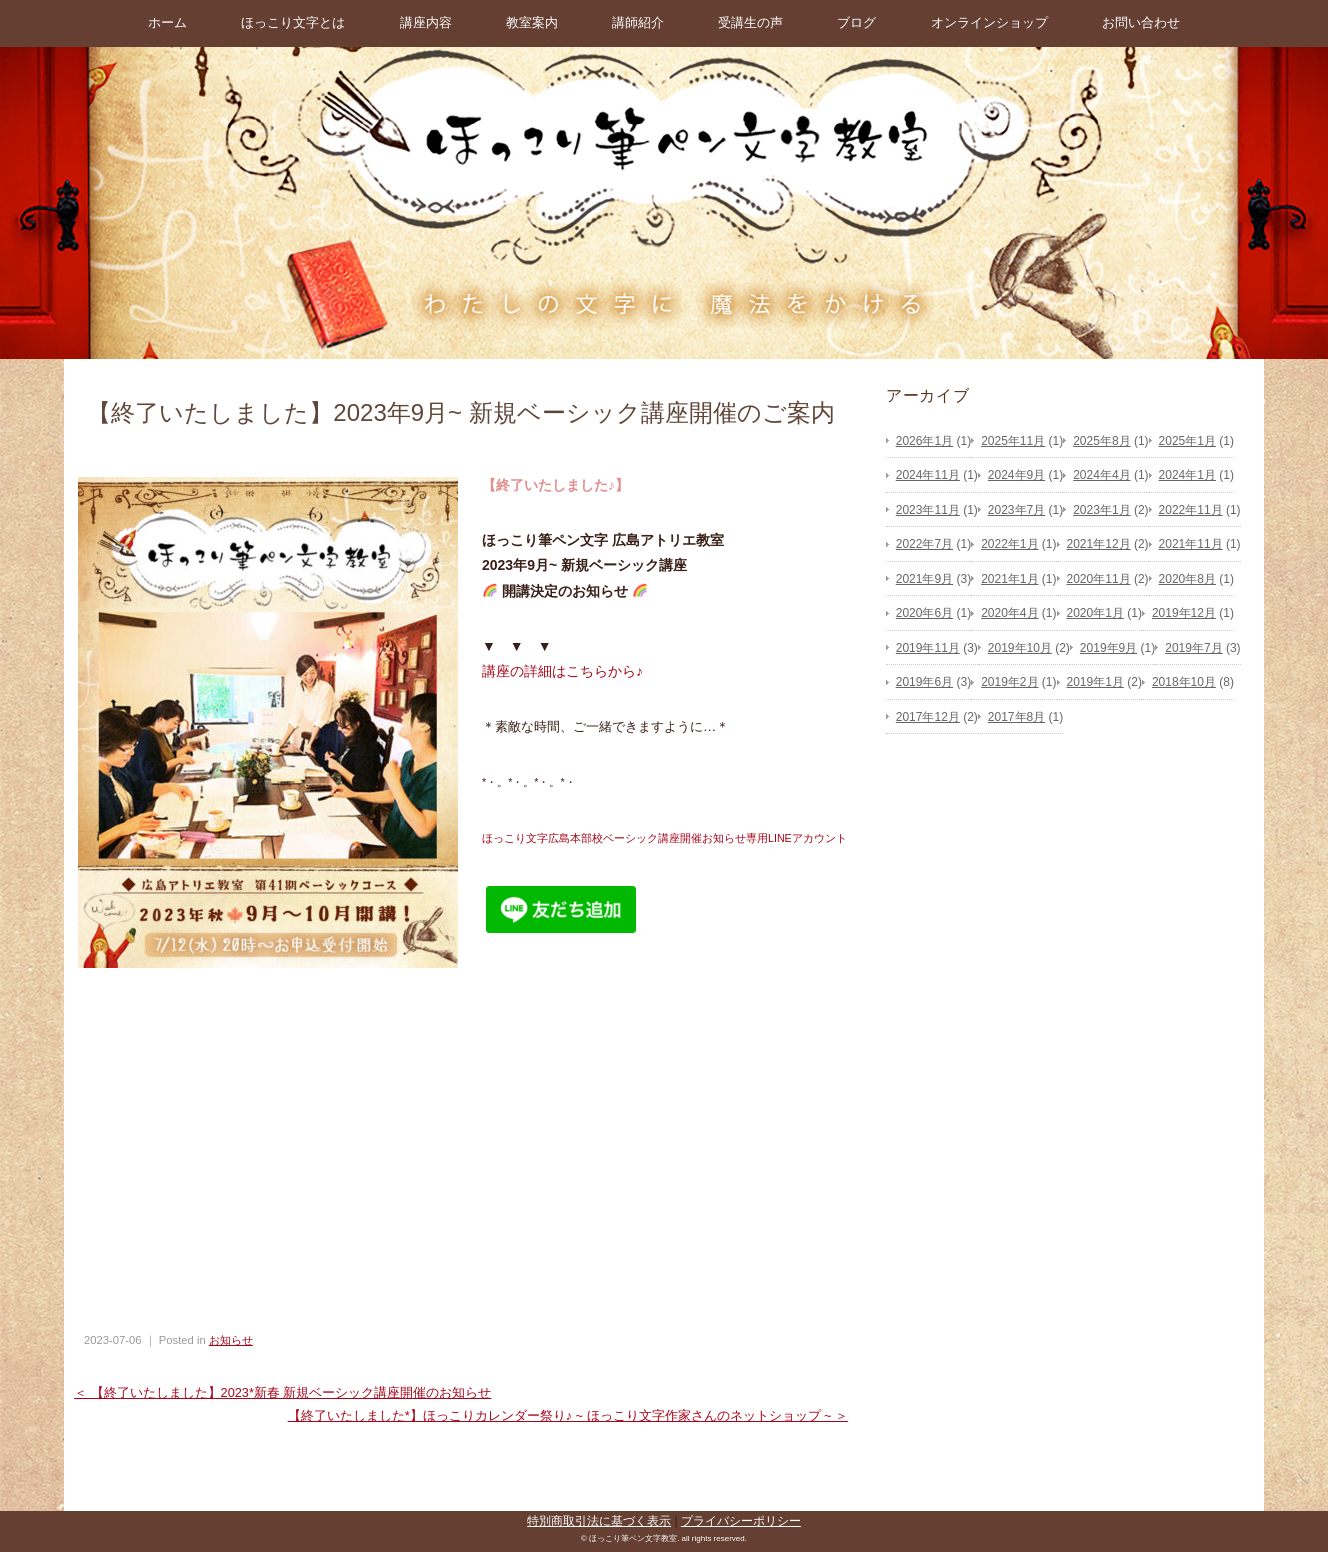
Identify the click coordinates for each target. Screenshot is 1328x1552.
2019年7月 (1193, 648)
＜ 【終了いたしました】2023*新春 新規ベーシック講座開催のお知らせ (282, 1392)
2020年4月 (1009, 613)
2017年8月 (1016, 717)
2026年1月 (924, 441)
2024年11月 (928, 475)
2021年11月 (1191, 544)
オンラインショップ (989, 22)
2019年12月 (1184, 613)
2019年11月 (928, 648)
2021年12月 (1099, 544)
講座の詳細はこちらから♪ (562, 671)
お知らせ (231, 1340)
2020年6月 (924, 613)
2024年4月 (1101, 475)
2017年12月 (928, 717)
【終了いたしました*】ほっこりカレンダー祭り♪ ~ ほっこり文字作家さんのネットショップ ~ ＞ (568, 1415)
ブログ (856, 22)
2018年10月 (1184, 682)
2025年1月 (1187, 441)
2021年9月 (924, 579)
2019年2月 (1009, 682)
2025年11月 (1013, 441)
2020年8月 (1187, 579)
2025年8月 (1101, 441)
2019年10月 (1020, 648)
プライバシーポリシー (741, 1521)
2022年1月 (1009, 544)
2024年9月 (1016, 475)
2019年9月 (1108, 648)
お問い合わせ (1141, 22)
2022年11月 (1191, 510)
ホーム (167, 22)
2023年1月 (1101, 510)
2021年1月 (1009, 579)
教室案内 (532, 22)
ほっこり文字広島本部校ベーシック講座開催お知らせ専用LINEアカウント (664, 838)
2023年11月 (928, 510)
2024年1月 (1187, 475)
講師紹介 (638, 22)
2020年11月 (1099, 579)
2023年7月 (1016, 510)
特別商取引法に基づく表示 (599, 1521)
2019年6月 (924, 682)
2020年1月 (1095, 613)
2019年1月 (1095, 682)
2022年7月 (924, 544)
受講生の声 (750, 22)
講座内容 (426, 22)
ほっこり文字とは (293, 22)
